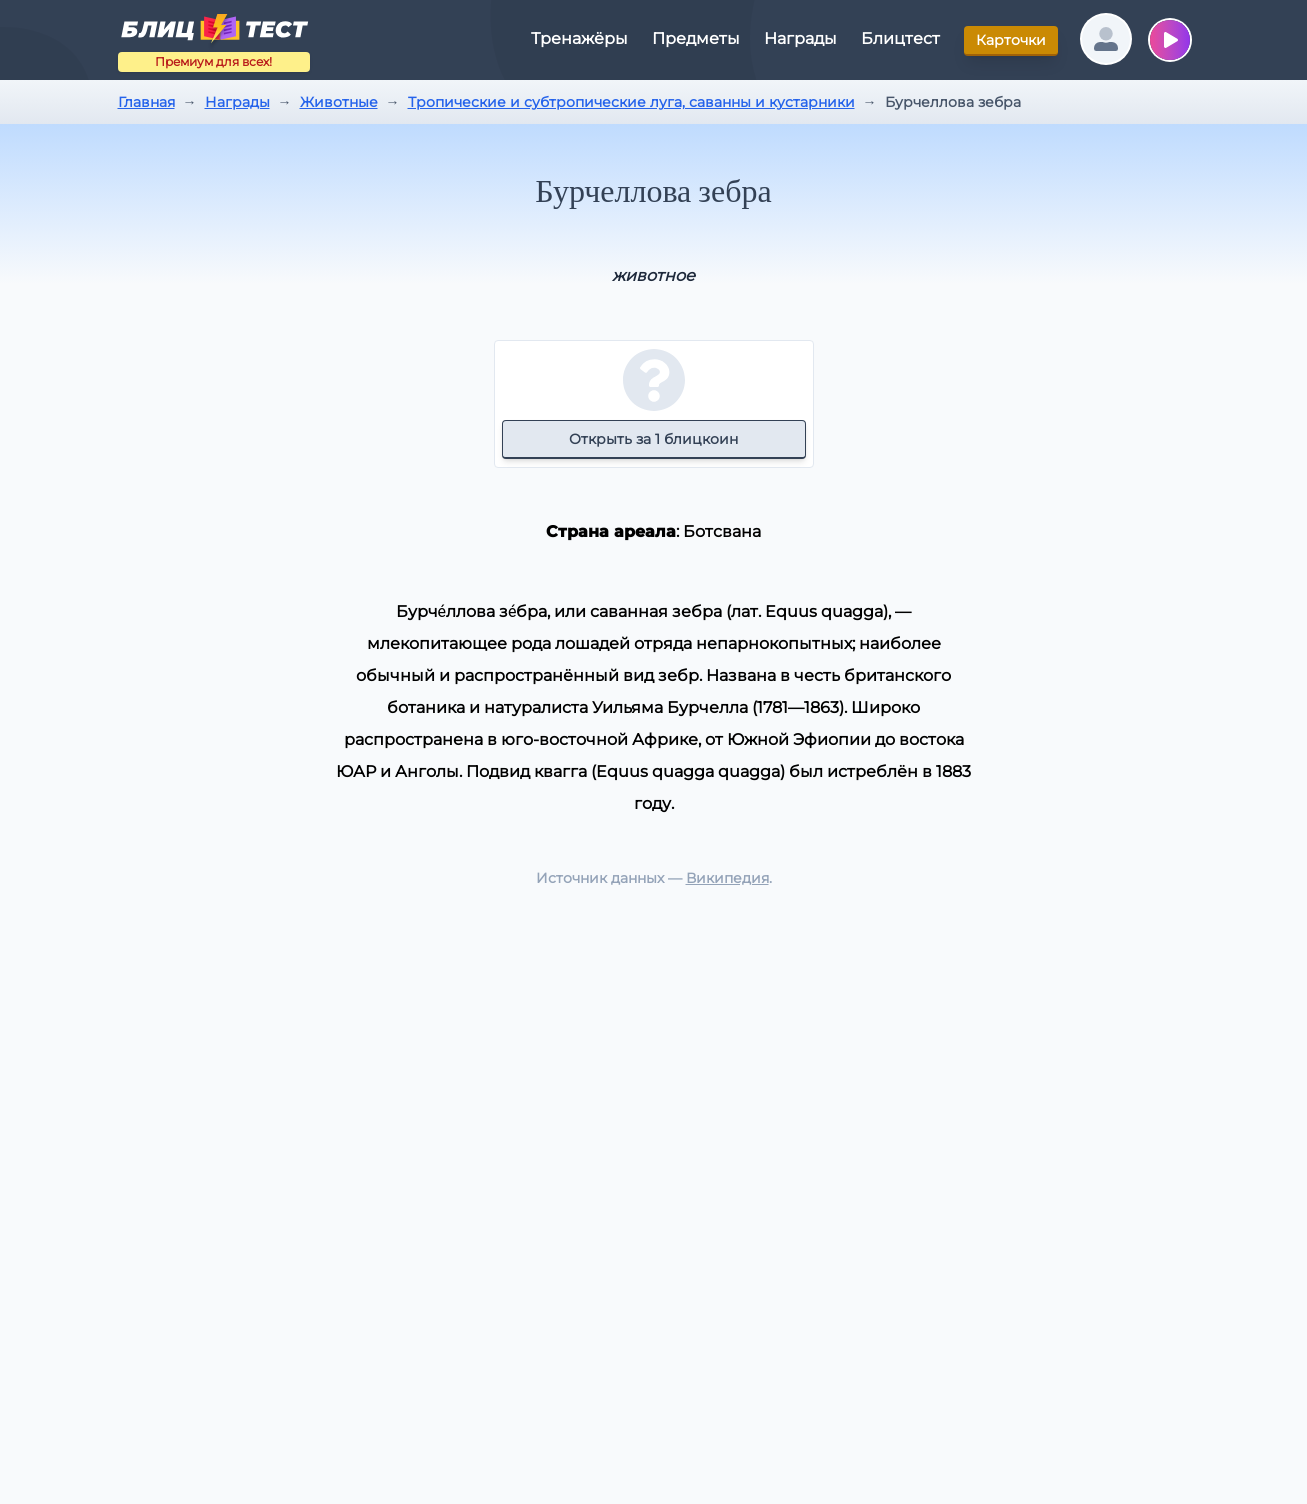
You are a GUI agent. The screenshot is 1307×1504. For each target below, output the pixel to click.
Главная (146, 102)
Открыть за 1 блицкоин (653, 439)
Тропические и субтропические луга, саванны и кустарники (631, 102)
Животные (339, 102)
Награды (237, 102)
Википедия (727, 878)
